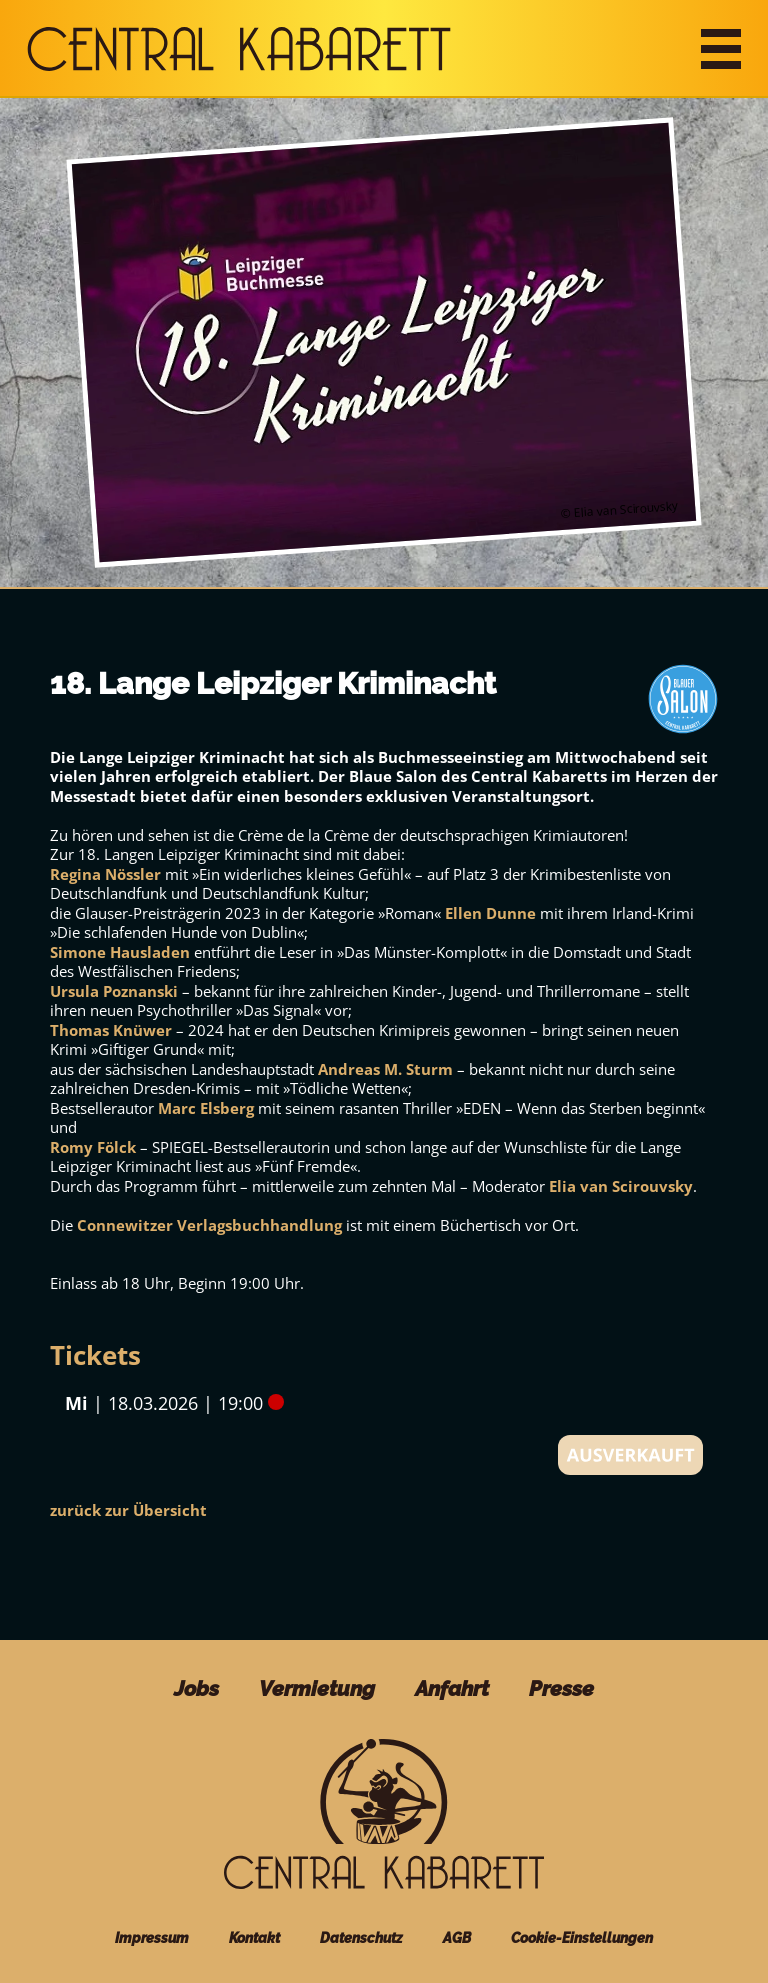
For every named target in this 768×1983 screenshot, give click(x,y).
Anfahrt (452, 1688)
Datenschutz (361, 1938)
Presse (561, 1688)
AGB (457, 1938)
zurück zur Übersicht (128, 1510)
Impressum (152, 1938)
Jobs (196, 1688)
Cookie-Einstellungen (582, 1938)
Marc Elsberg (206, 1108)
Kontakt (254, 1938)
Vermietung (317, 1688)
